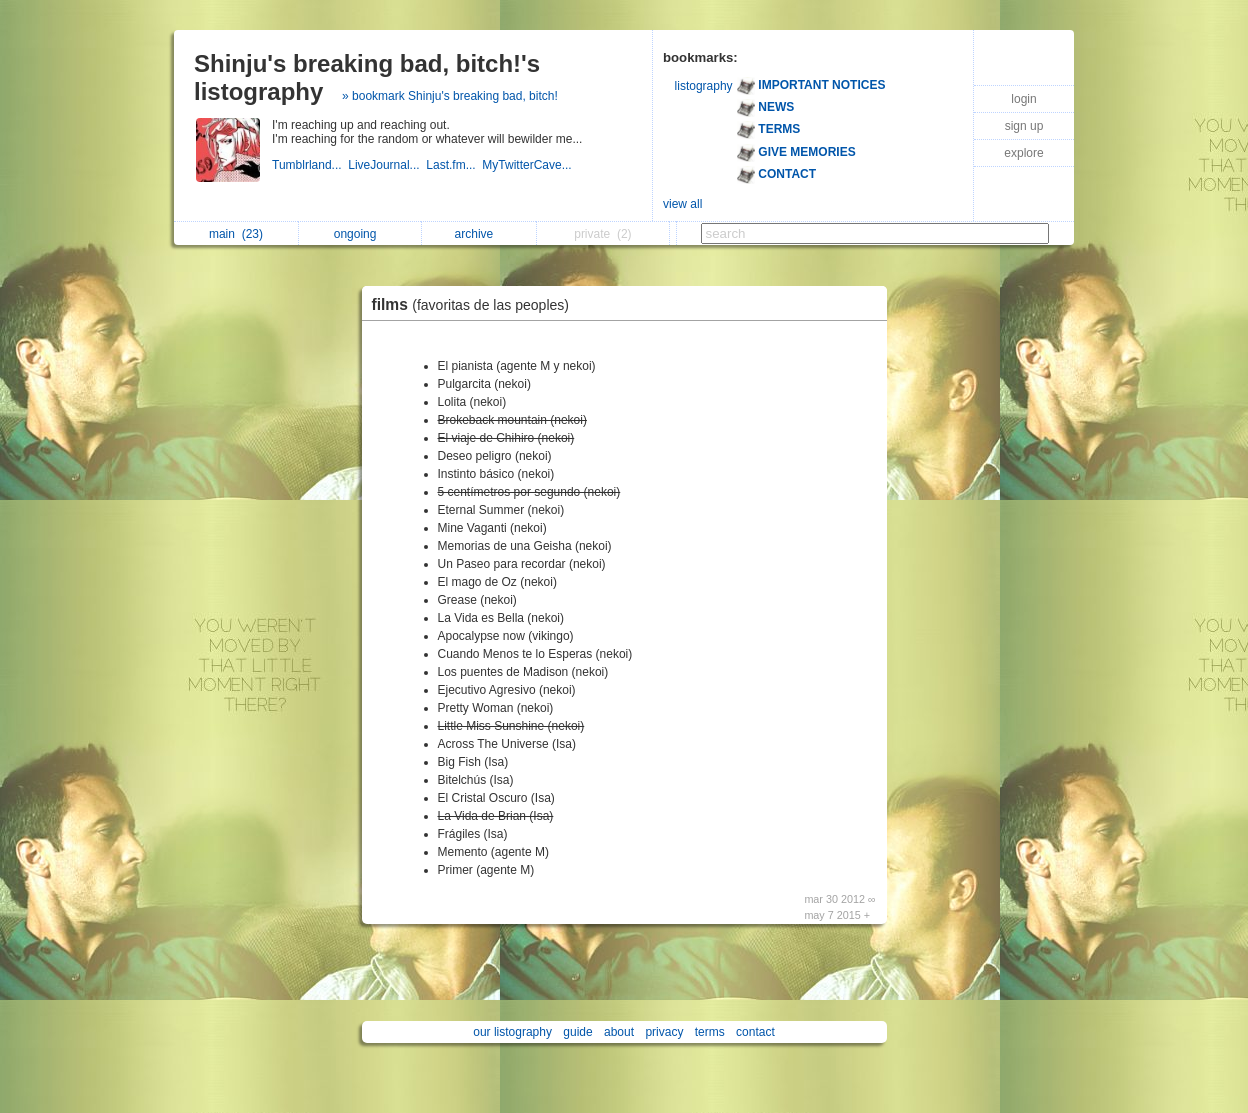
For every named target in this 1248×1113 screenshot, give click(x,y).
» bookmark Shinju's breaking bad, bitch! (450, 96)
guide (577, 1032)
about (619, 1032)
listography (704, 86)
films (476, 304)
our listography (512, 1032)
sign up (1024, 126)
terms (710, 1032)
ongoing (360, 234)
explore (1023, 153)
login (1023, 99)
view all (682, 204)
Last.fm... (454, 165)
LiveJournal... (387, 165)
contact (755, 1032)
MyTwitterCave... (528, 165)
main (236, 234)
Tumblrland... (310, 165)
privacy (664, 1032)
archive (479, 234)
